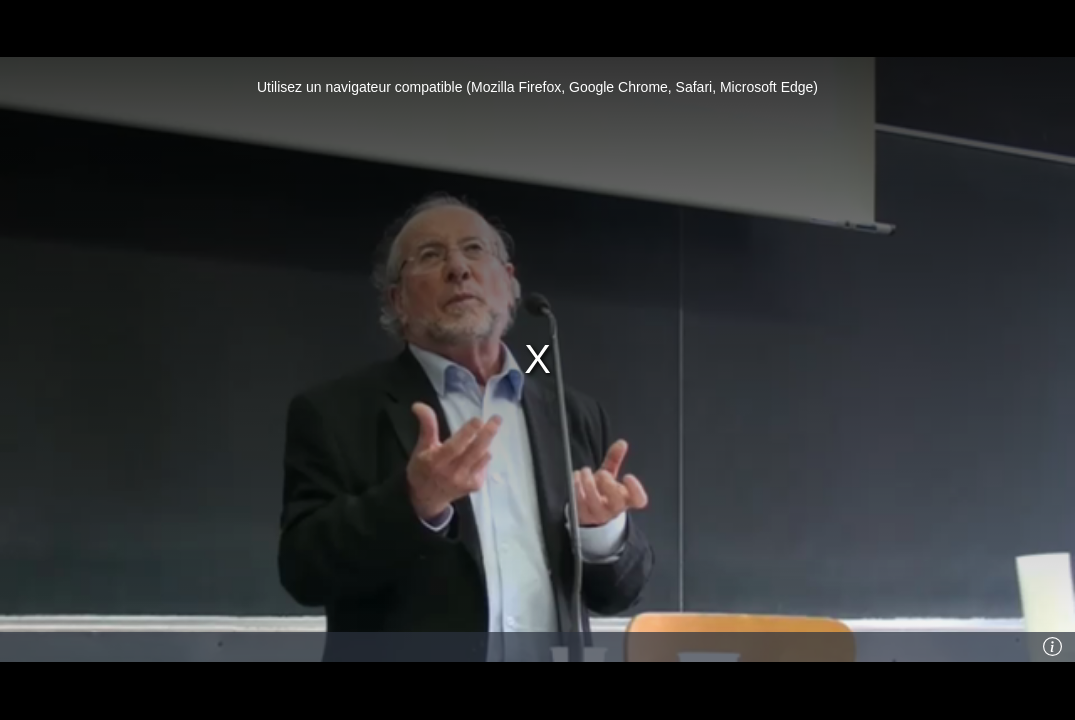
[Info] (1052, 647)
